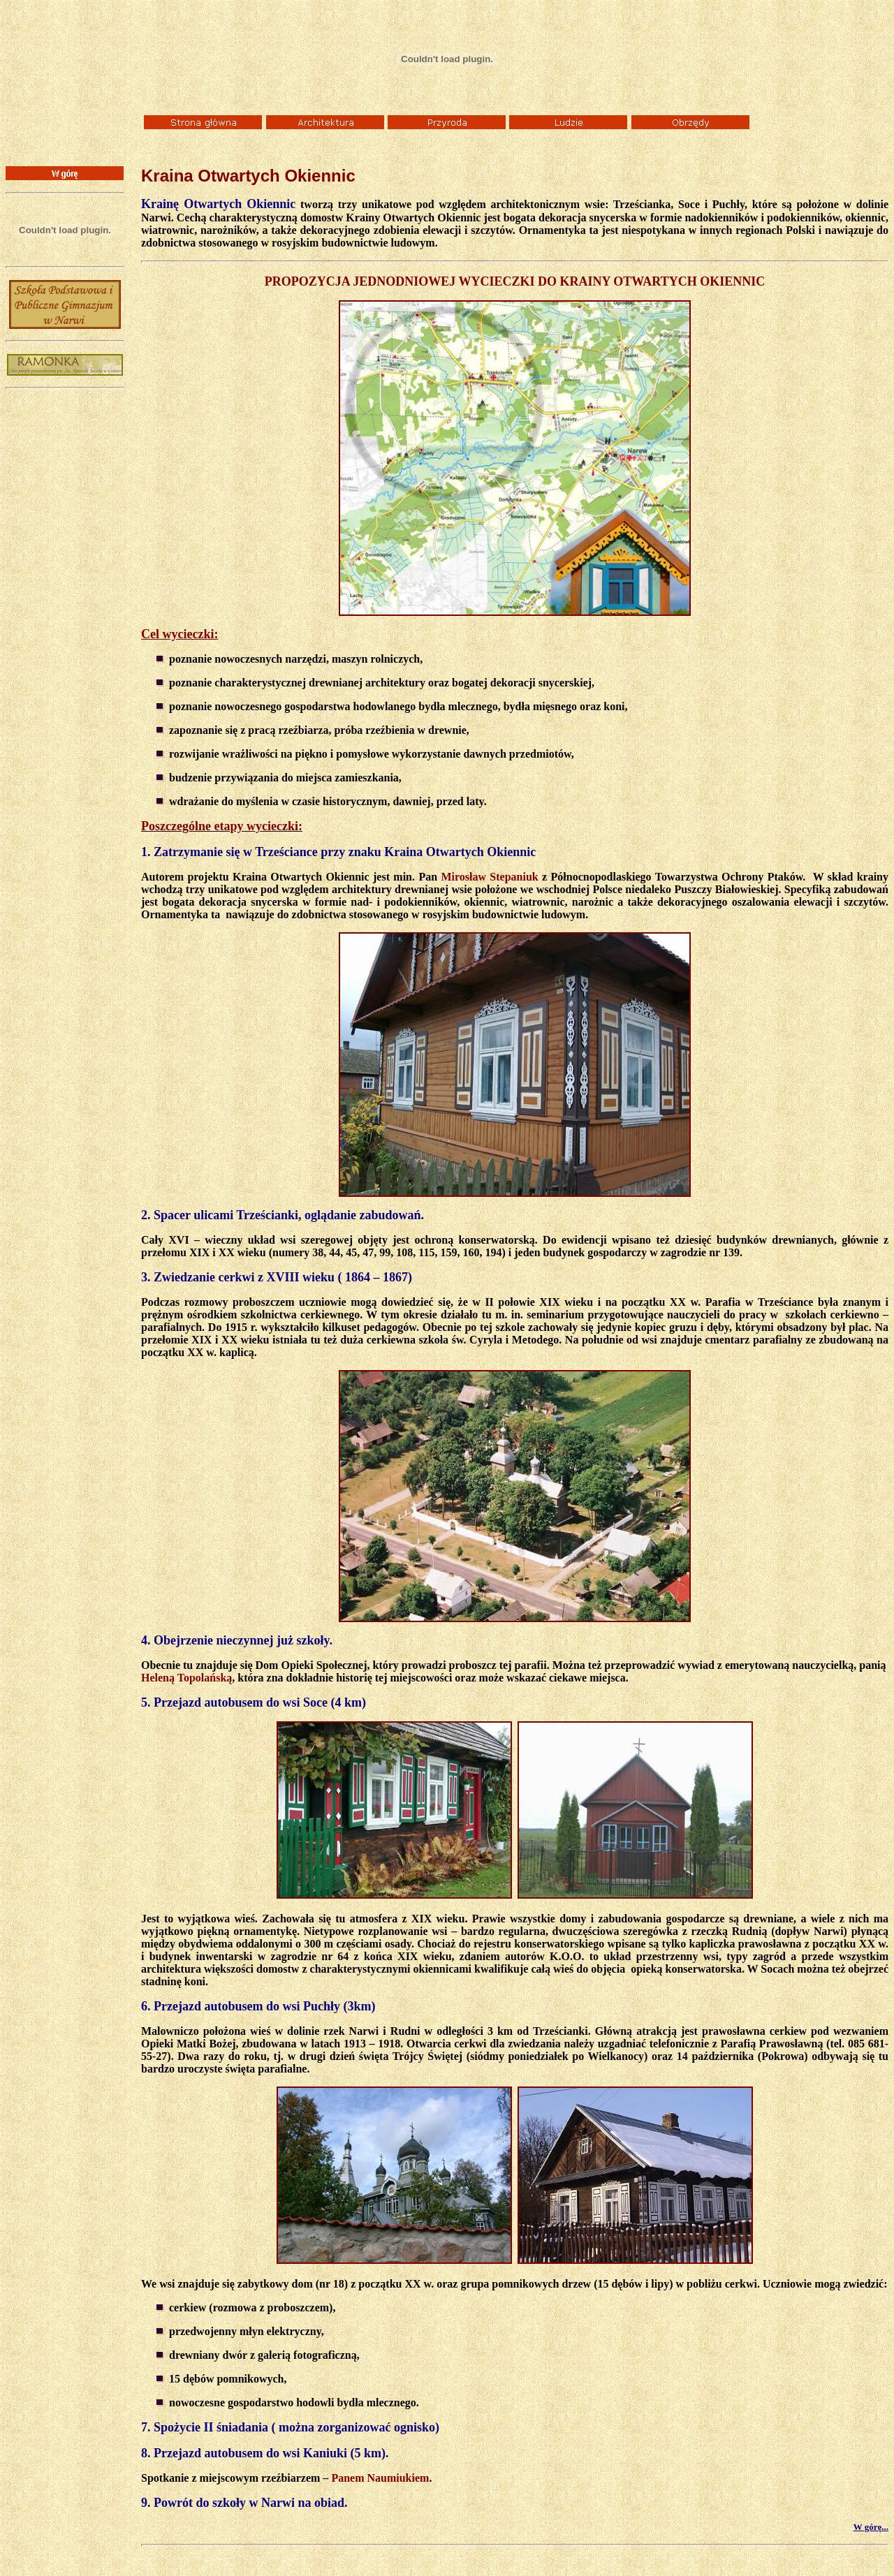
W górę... (870, 2527)
